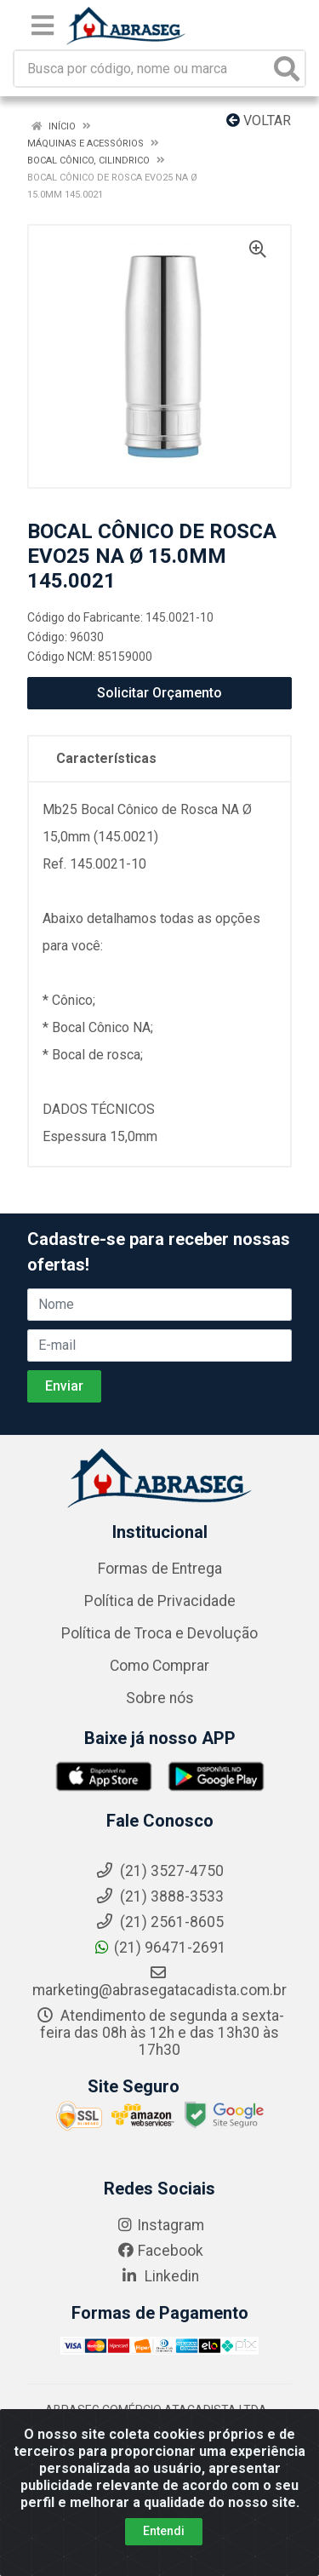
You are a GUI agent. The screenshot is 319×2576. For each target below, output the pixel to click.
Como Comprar (159, 1665)
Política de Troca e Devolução (159, 1633)
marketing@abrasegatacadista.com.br (159, 1982)
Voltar (258, 120)
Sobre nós (160, 1698)
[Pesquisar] (287, 68)
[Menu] (42, 25)
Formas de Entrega (160, 1568)
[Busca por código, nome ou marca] (142, 68)
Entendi (164, 2532)
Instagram (160, 2225)
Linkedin (159, 2276)
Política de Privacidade (160, 1600)
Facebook (160, 2250)
